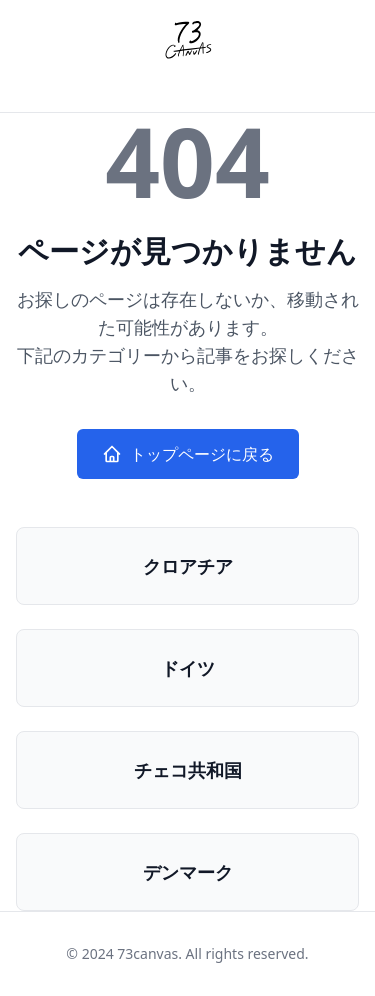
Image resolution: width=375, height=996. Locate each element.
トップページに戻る (188, 454)
